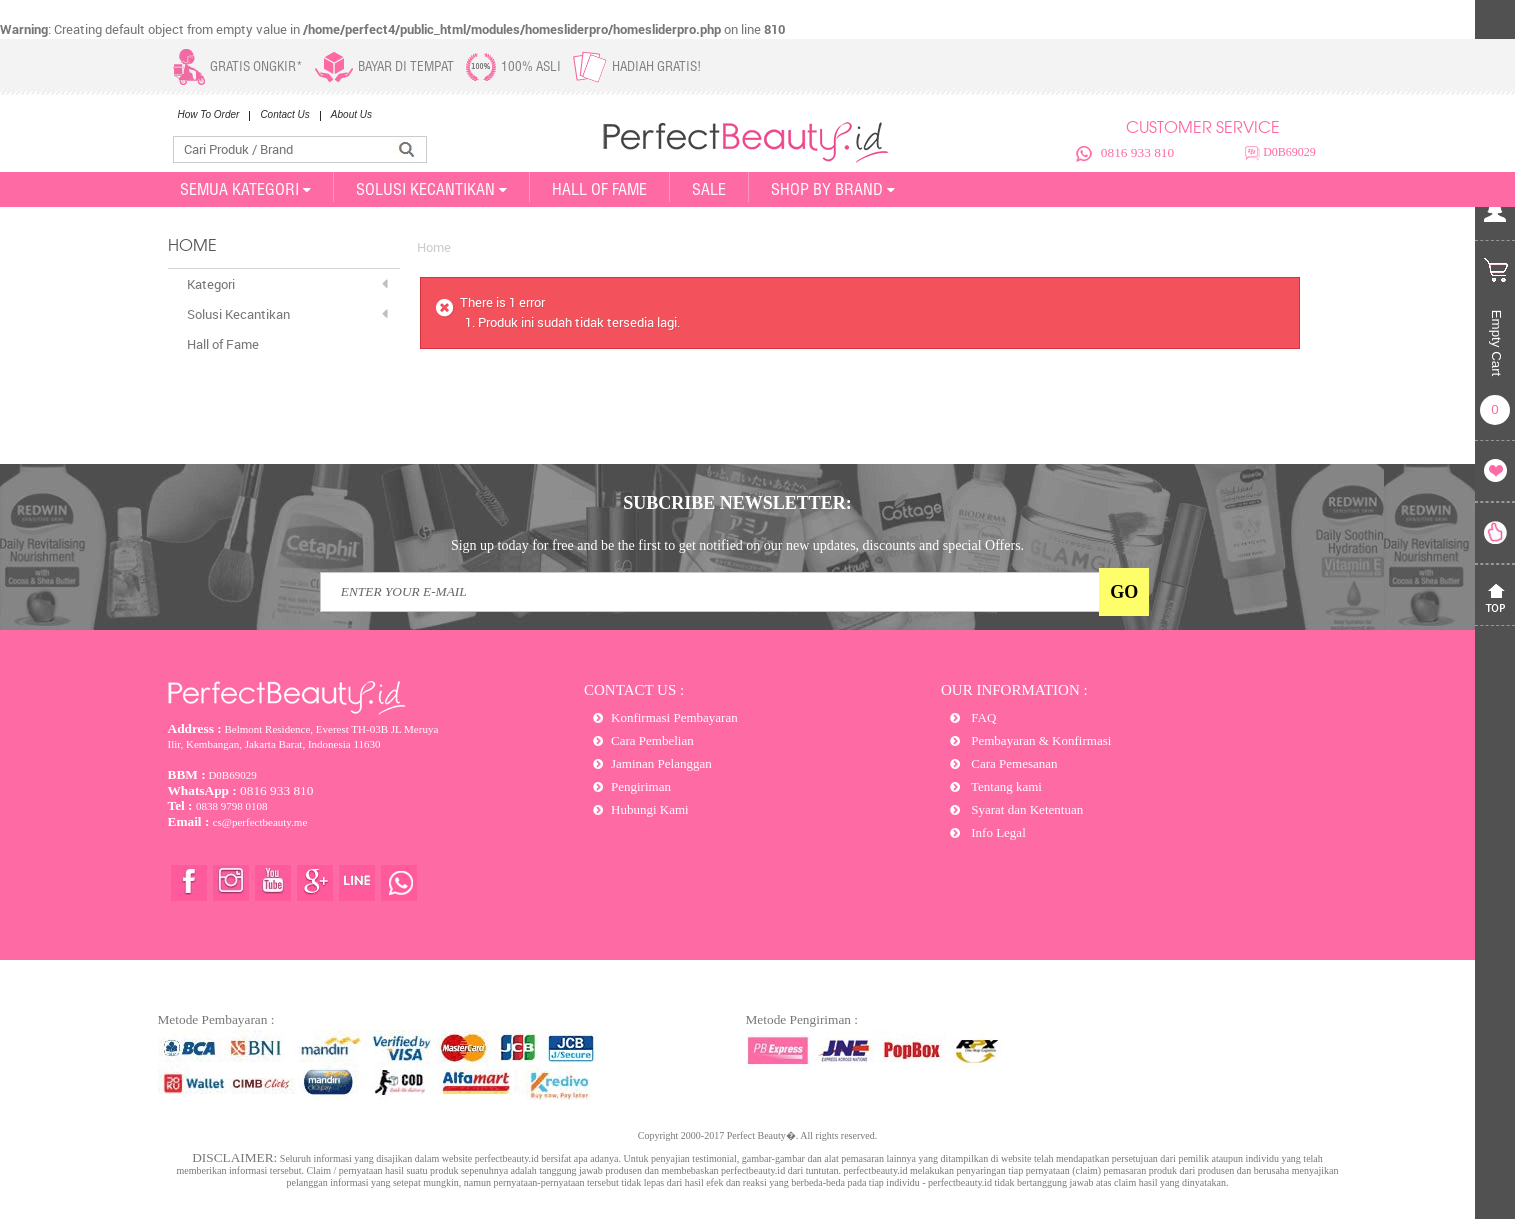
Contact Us (284, 114)
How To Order (209, 114)
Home (434, 247)
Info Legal (997, 832)
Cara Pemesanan (1013, 763)
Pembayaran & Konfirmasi (1039, 740)
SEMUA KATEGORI (245, 189)
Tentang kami (1005, 786)
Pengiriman (641, 786)
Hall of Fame (599, 189)
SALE (709, 189)
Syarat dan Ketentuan (1025, 809)
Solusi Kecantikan (238, 314)
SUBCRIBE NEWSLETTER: (737, 503)
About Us (351, 114)
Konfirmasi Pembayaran (674, 717)
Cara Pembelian (652, 740)
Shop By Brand (833, 189)
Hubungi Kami (650, 809)
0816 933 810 (1137, 152)
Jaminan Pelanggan (661, 763)
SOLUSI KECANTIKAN (431, 189)
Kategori (211, 284)
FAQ (982, 717)
